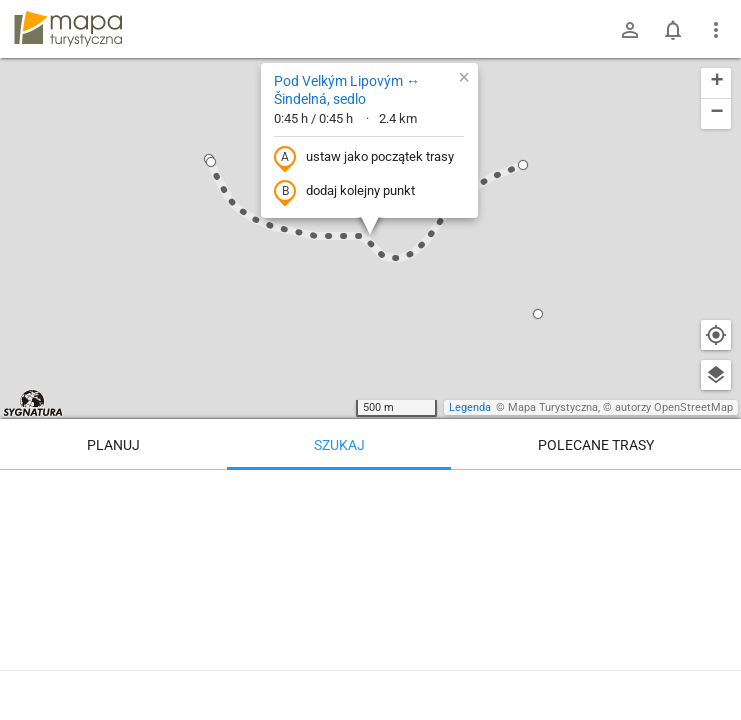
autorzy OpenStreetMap (674, 407)
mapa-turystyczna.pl (68, 29)
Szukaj (339, 445)
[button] (211, 162)
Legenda (470, 407)
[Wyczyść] (716, 492)
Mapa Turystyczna (553, 407)
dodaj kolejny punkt (344, 192)
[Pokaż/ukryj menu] (716, 30)
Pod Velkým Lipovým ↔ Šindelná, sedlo (347, 90)
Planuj (113, 445)
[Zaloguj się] (630, 30)
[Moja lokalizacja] (716, 335)
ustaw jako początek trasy (364, 158)
